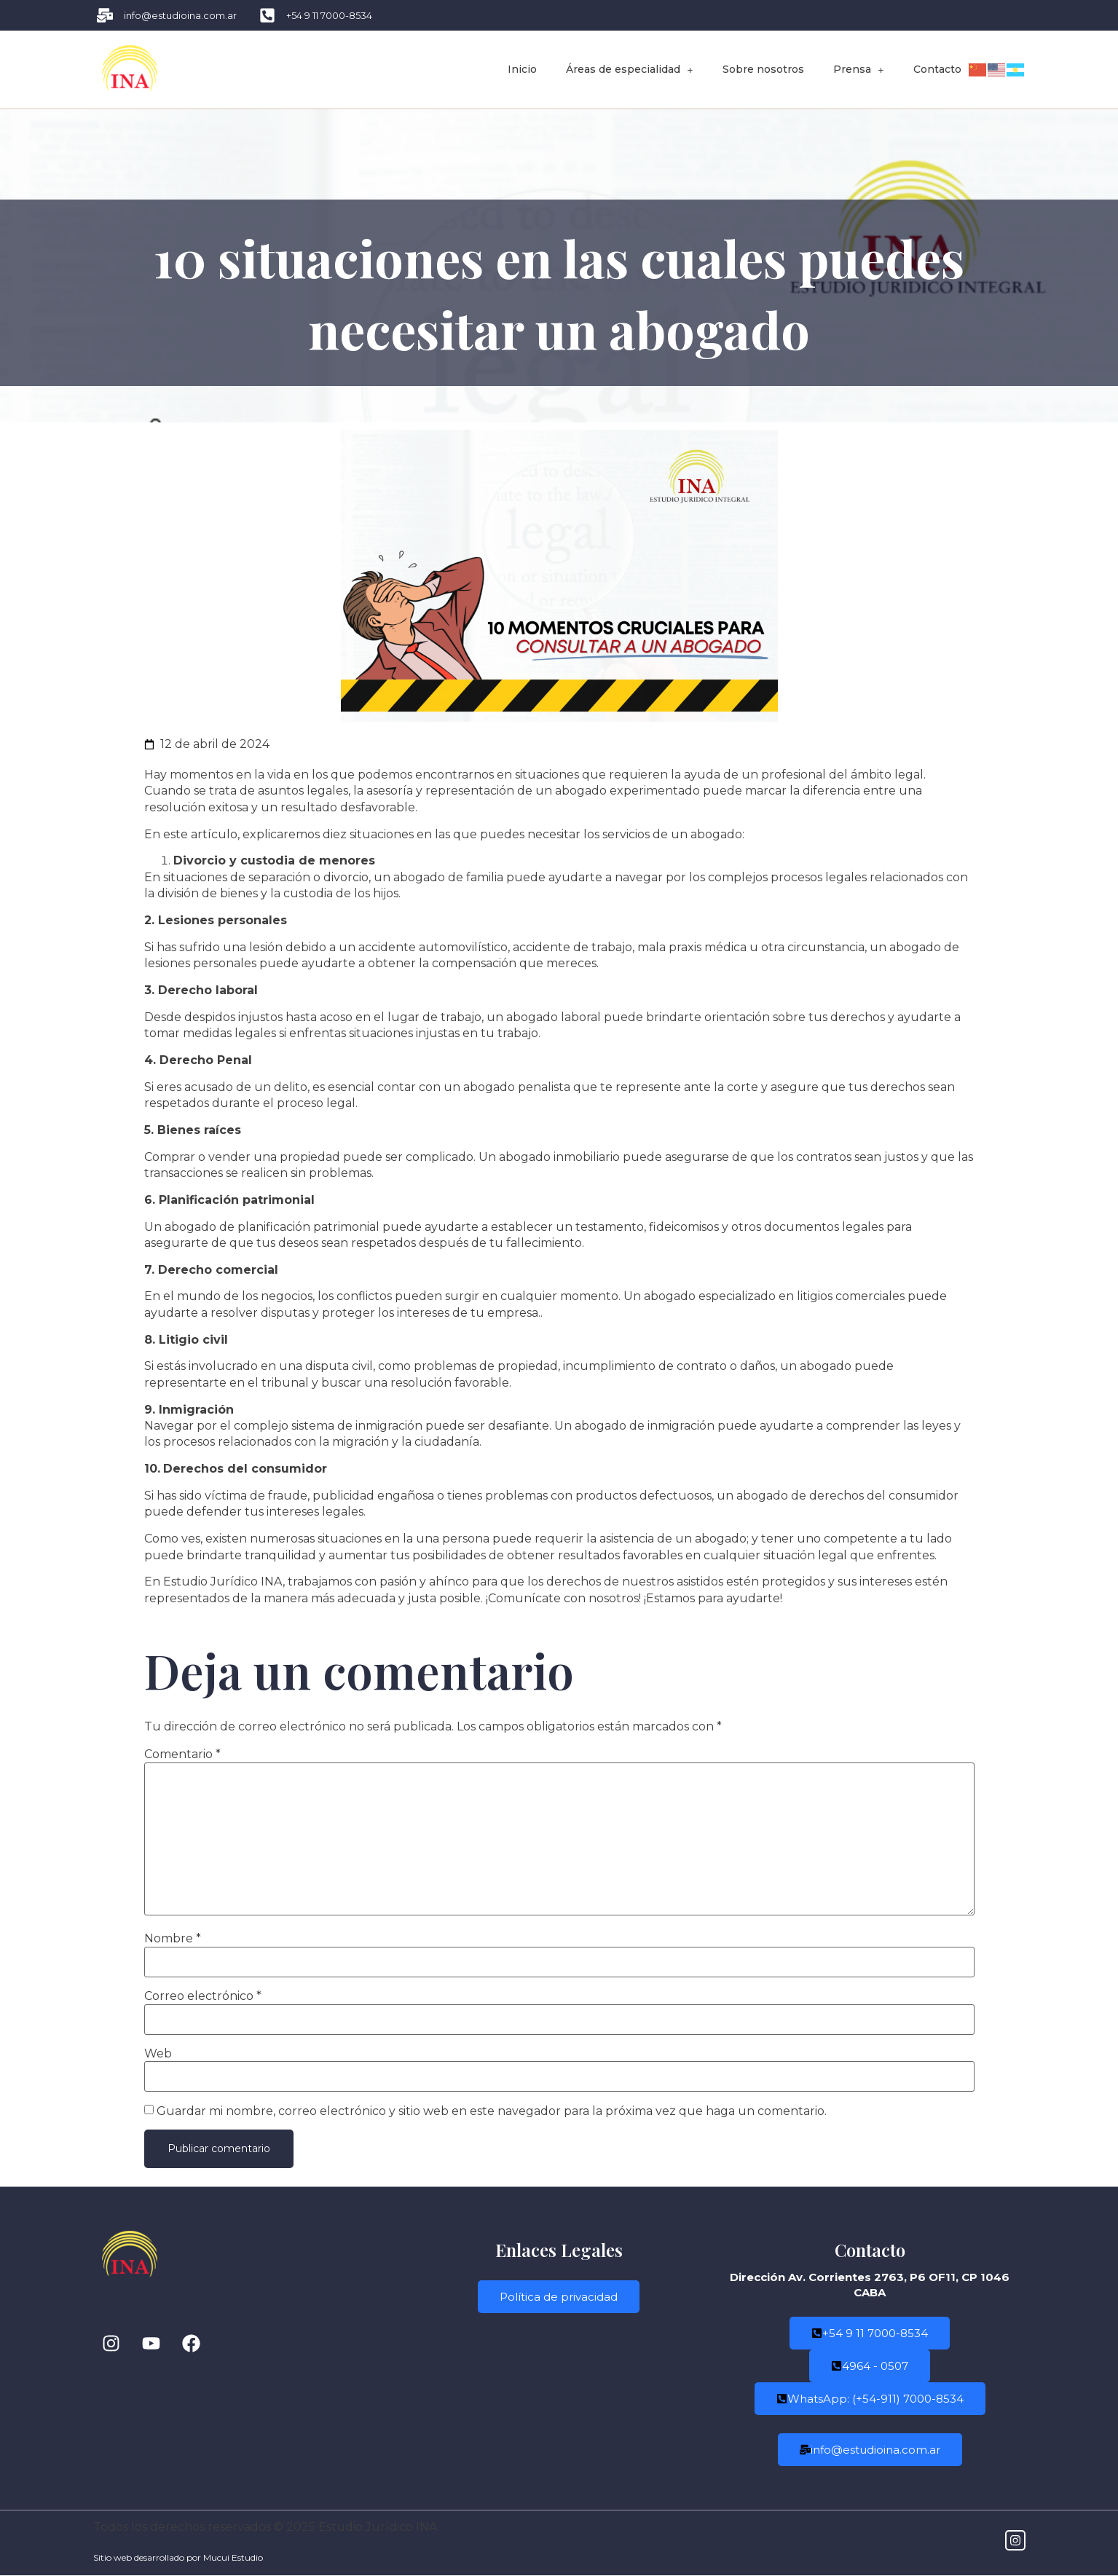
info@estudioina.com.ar (870, 2450)
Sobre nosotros (763, 69)
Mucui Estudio (233, 2558)
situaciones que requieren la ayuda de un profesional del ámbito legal (719, 774)
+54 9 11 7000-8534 (869, 2334)
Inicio (522, 69)
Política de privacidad (559, 2298)
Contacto (937, 69)
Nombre (172, 1939)
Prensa (858, 69)
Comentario (182, 1754)
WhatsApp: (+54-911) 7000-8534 (870, 2399)
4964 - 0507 (869, 2367)
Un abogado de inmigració (630, 1426)
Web (158, 2054)
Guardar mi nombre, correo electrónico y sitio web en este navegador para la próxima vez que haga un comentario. (492, 2111)
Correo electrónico (202, 1996)
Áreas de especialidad (629, 69)
